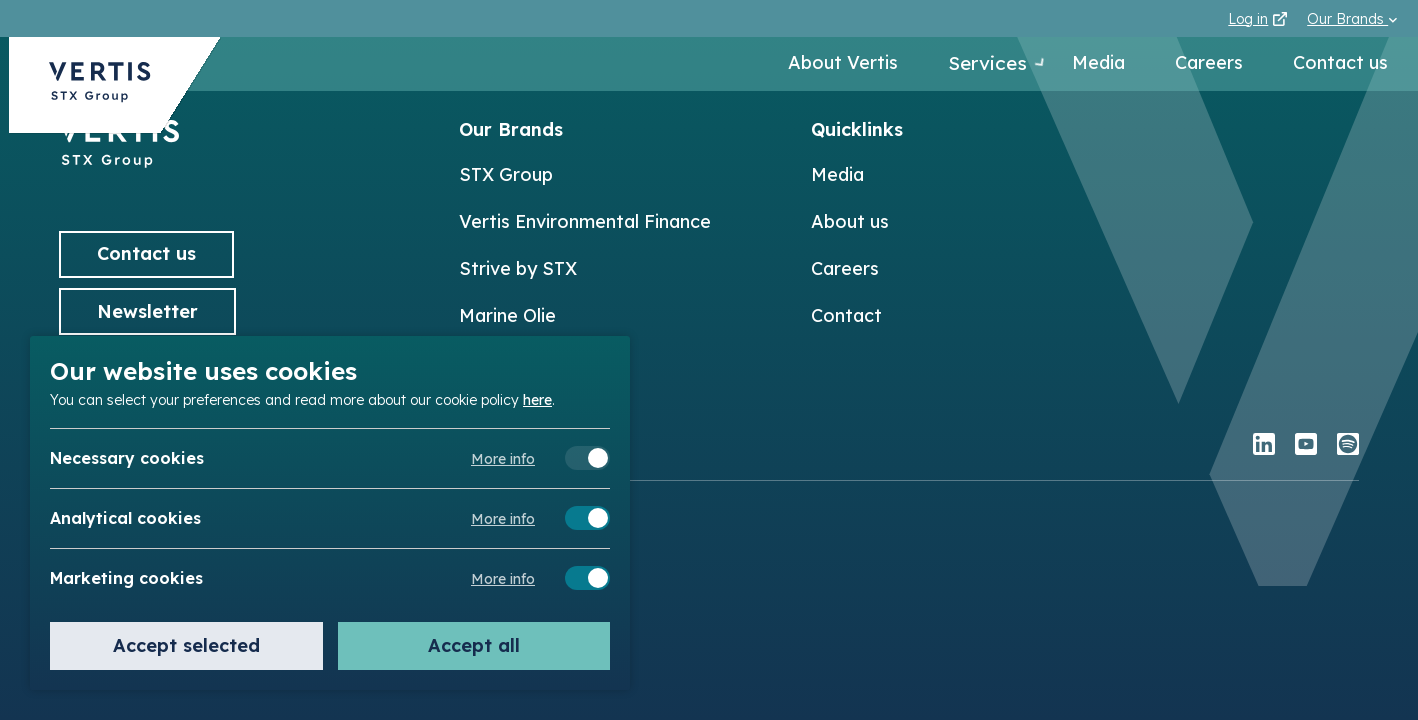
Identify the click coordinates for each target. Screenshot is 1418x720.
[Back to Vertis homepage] (100, 93)
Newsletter (147, 311)
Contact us (1340, 64)
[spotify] (1348, 446)
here (537, 399)
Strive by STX (518, 268)
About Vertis (822, 64)
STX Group (506, 174)
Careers (1209, 64)
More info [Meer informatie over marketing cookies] (503, 579)
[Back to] (119, 161)
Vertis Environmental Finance (585, 221)
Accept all (474, 645)
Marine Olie (507, 315)
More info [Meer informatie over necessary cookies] (503, 459)
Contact (846, 315)
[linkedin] (1264, 446)
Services (974, 64)
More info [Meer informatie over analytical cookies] (503, 519)
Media (1098, 64)
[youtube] (1306, 446)
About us (850, 221)
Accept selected (186, 645)
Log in (1257, 19)
